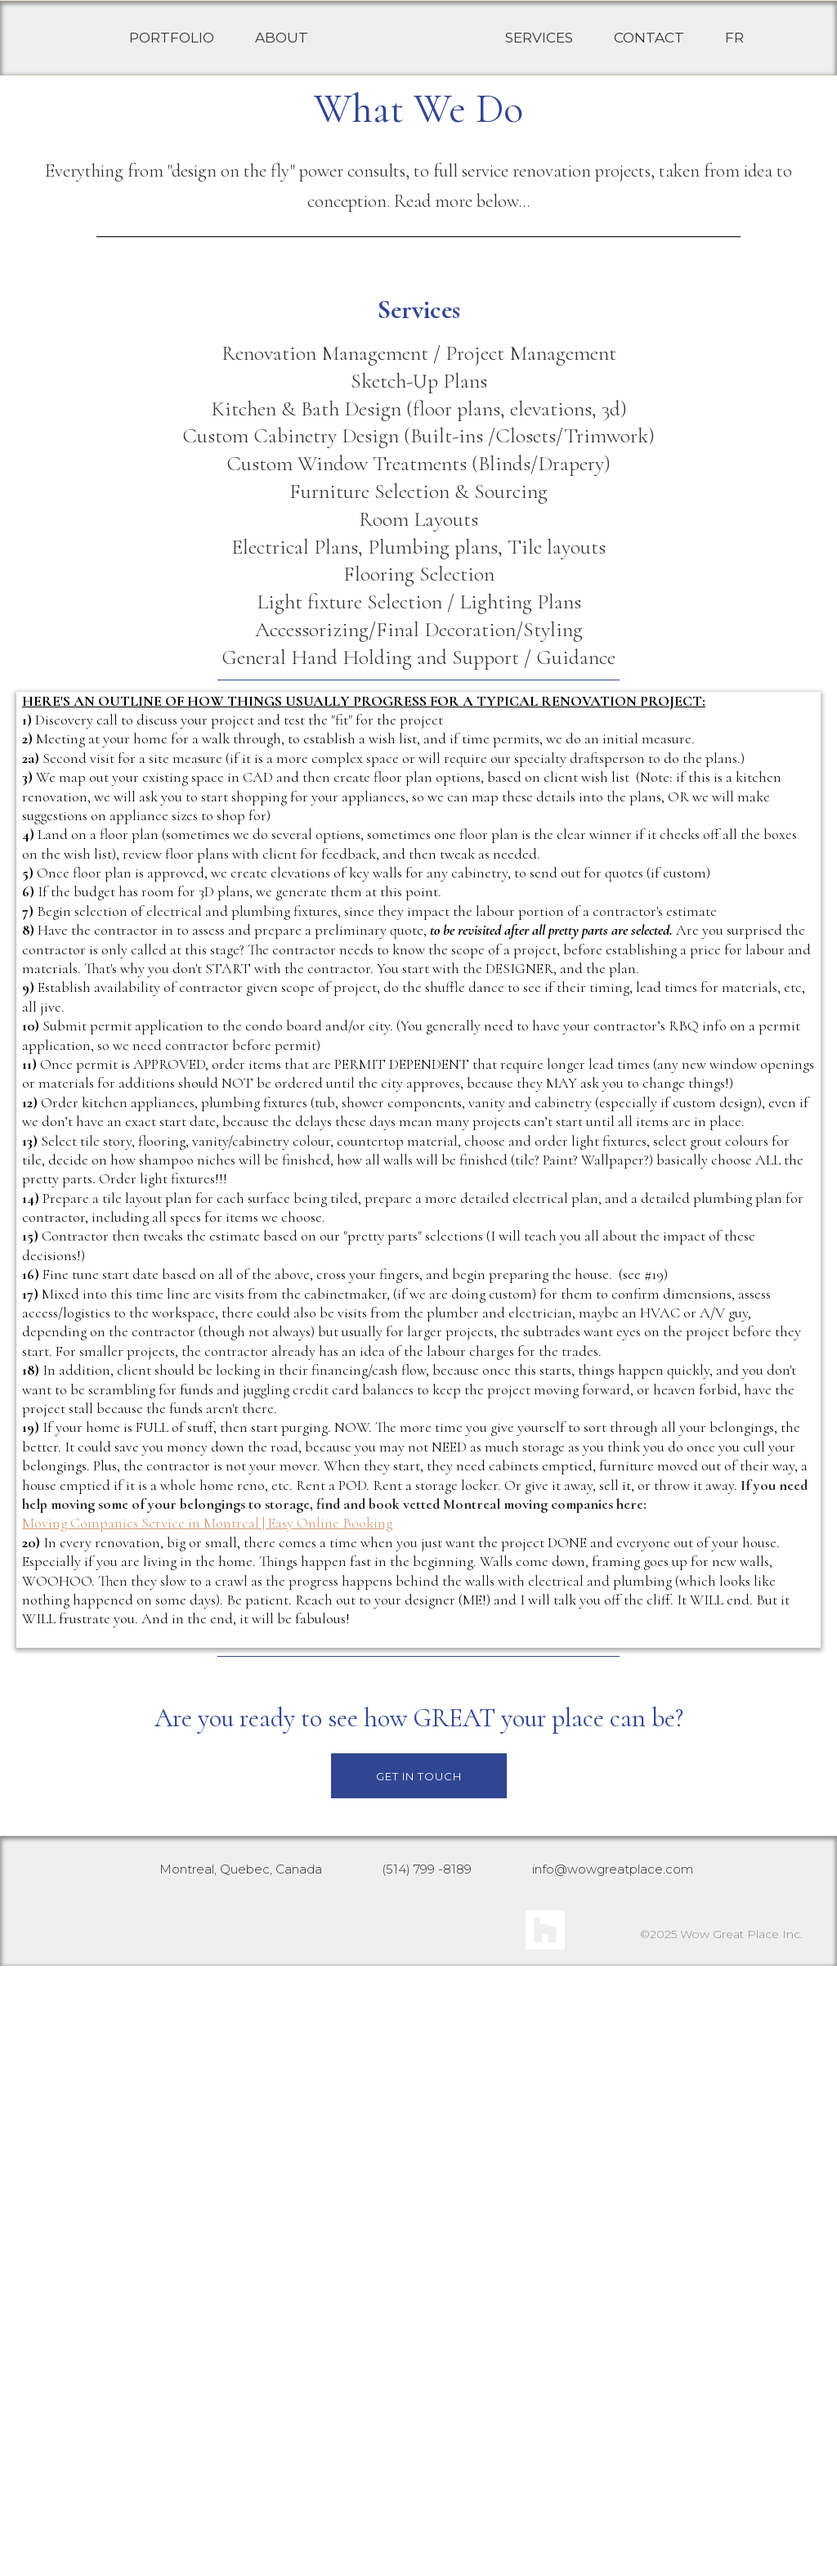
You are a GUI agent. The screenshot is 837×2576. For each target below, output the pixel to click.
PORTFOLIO (171, 55)
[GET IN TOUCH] (419, 2386)
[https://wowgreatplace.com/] (407, 54)
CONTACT (649, 55)
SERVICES (539, 55)
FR (734, 55)
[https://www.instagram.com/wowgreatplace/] (301, 2536)
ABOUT (281, 55)
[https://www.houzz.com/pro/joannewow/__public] (545, 2540)
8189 (457, 2479)
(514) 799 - (412, 2479)
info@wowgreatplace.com (612, 2479)
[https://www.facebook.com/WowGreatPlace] (420, 2536)
